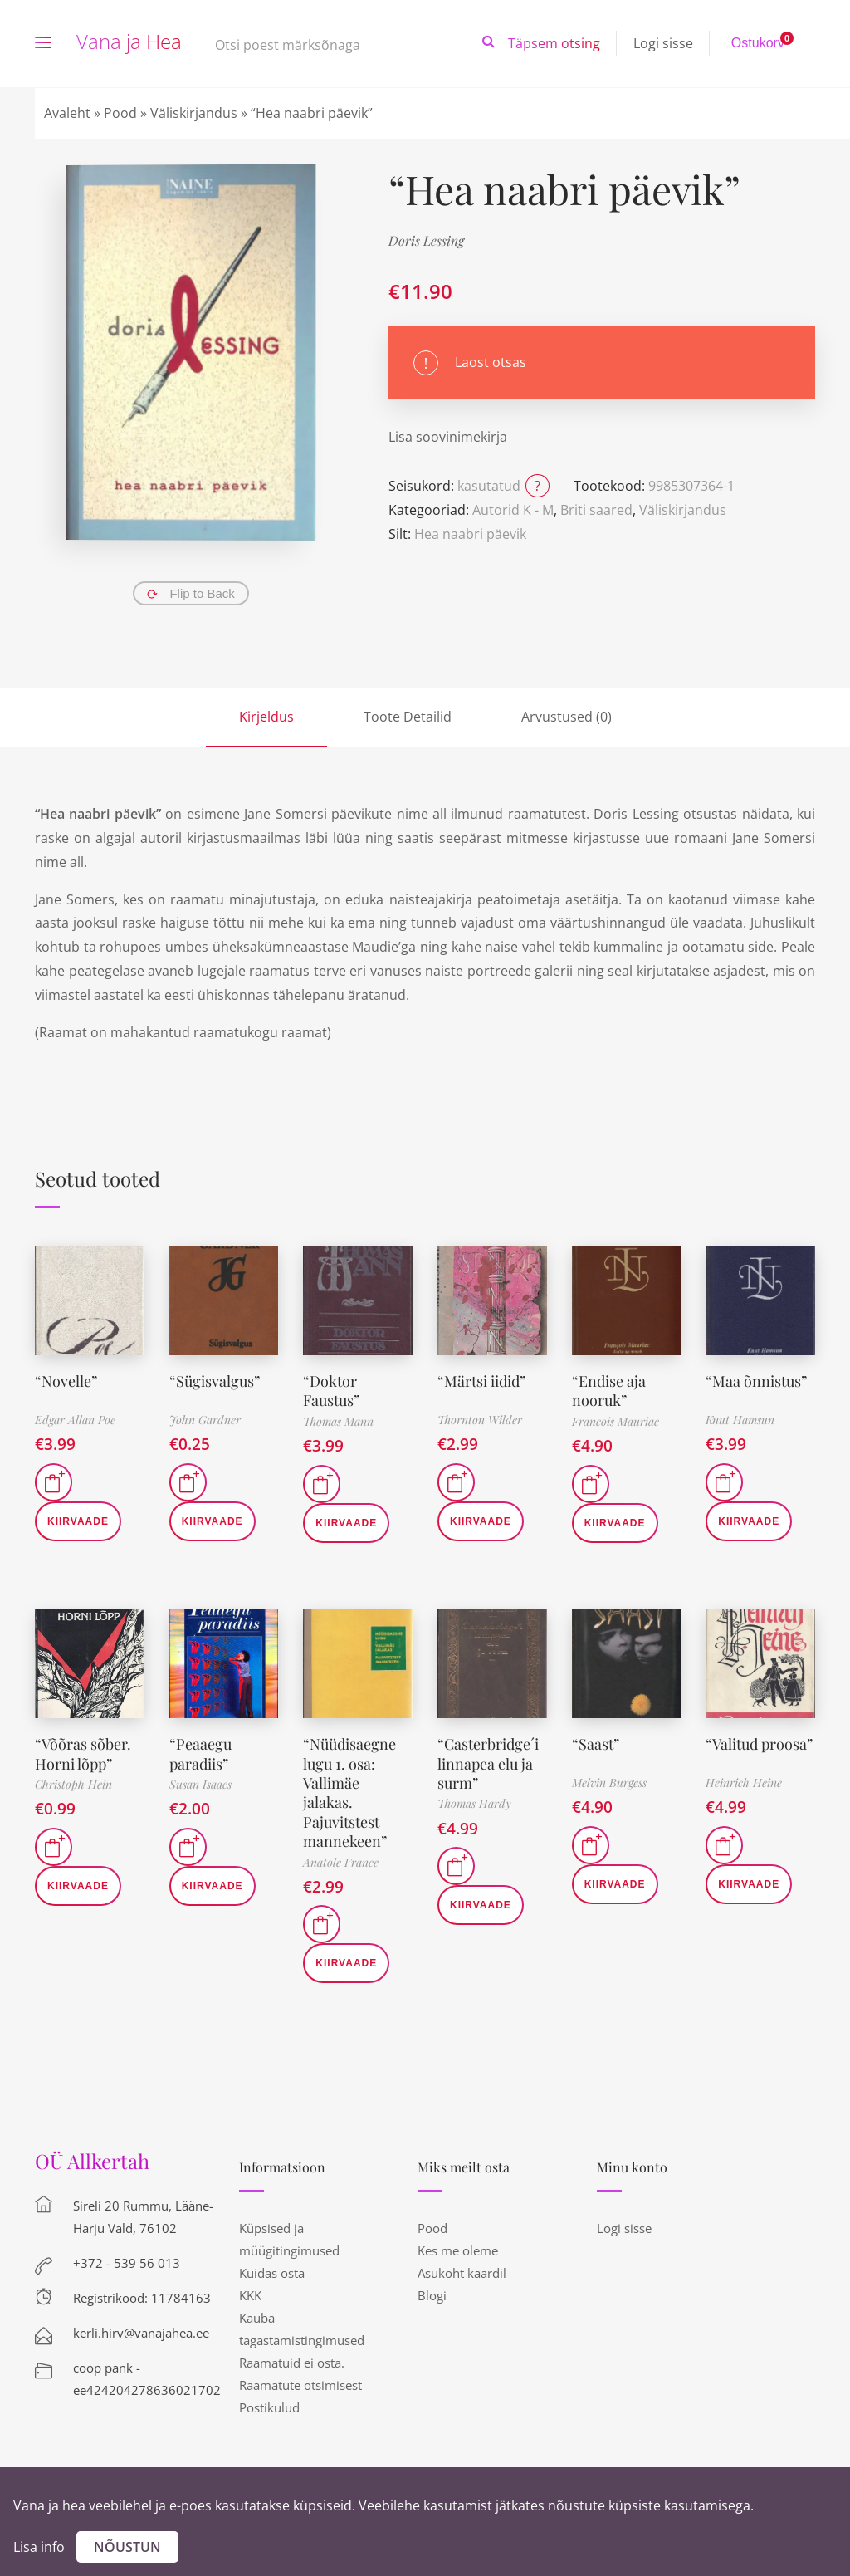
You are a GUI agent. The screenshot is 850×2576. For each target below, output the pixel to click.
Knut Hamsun (740, 1420)
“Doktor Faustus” (331, 1390)
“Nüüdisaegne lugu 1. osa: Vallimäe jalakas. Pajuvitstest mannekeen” (349, 1792)
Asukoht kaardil (462, 2273)
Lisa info (39, 2547)
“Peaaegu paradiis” (200, 1753)
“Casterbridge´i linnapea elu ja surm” (488, 1763)
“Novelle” (66, 1381)
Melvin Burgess (609, 1782)
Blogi (432, 2295)
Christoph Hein (73, 1784)
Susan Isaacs (200, 1784)
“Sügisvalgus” (214, 1381)
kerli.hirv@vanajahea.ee (141, 2332)
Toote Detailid (408, 717)
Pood (120, 113)
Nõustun (127, 2547)
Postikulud (269, 2407)
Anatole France (341, 1862)
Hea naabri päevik (470, 534)
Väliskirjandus (193, 113)
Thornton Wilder (479, 1420)
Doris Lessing (426, 240)
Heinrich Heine (744, 1782)
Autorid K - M (513, 510)
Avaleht (67, 113)
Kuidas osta (272, 2273)
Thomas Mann (338, 1421)
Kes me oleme (458, 2250)
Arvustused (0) (566, 717)
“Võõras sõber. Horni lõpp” (83, 1753)
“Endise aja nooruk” (609, 1390)
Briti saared (596, 510)
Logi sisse (663, 43)
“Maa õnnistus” (756, 1381)
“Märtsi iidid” (481, 1381)
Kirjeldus (266, 717)
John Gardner (205, 1420)
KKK (250, 2295)
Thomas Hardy (474, 1803)
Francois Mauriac (615, 1421)
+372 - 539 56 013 (126, 2263)
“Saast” (595, 1744)
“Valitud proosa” (759, 1744)
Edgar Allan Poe (75, 1420)
